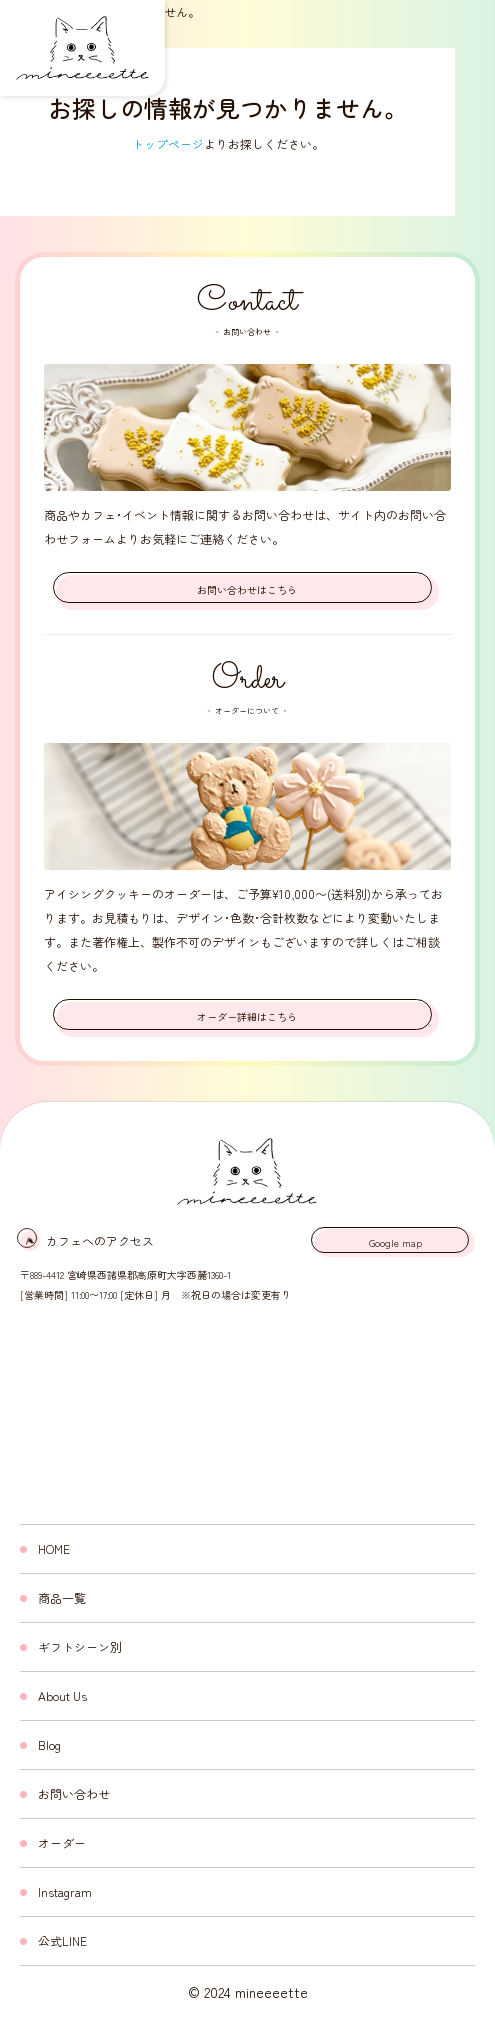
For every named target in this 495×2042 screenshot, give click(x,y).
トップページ (168, 143)
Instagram (65, 1891)
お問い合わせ (74, 1793)
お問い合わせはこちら (247, 589)
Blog (49, 1744)
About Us (62, 1695)
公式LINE (62, 1940)
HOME (54, 1548)
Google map (395, 1242)
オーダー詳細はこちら (247, 1016)
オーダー (62, 1842)
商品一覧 (62, 1597)
